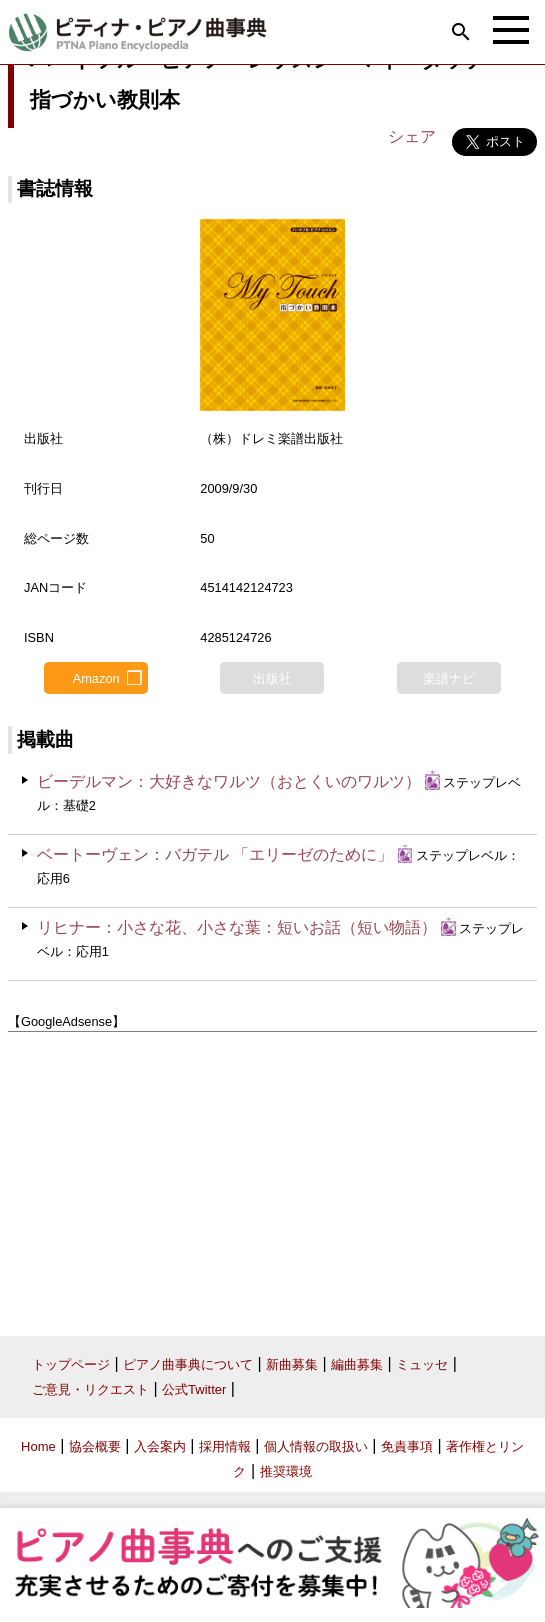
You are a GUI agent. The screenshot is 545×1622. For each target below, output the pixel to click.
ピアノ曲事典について (188, 1364)
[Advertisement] (272, 1176)
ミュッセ (422, 1364)
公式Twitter (194, 1389)
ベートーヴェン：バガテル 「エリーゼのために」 (215, 854)
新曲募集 (292, 1364)
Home (38, 1446)
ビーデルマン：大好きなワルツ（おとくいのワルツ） (229, 781)
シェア (412, 136)
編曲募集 (357, 1364)
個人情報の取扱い (316, 1446)
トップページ (71, 1364)
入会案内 (160, 1446)
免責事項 (407, 1446)
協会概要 (95, 1446)
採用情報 (225, 1446)
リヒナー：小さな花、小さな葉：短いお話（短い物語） (237, 927)
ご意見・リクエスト (90, 1389)
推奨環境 (286, 1471)
